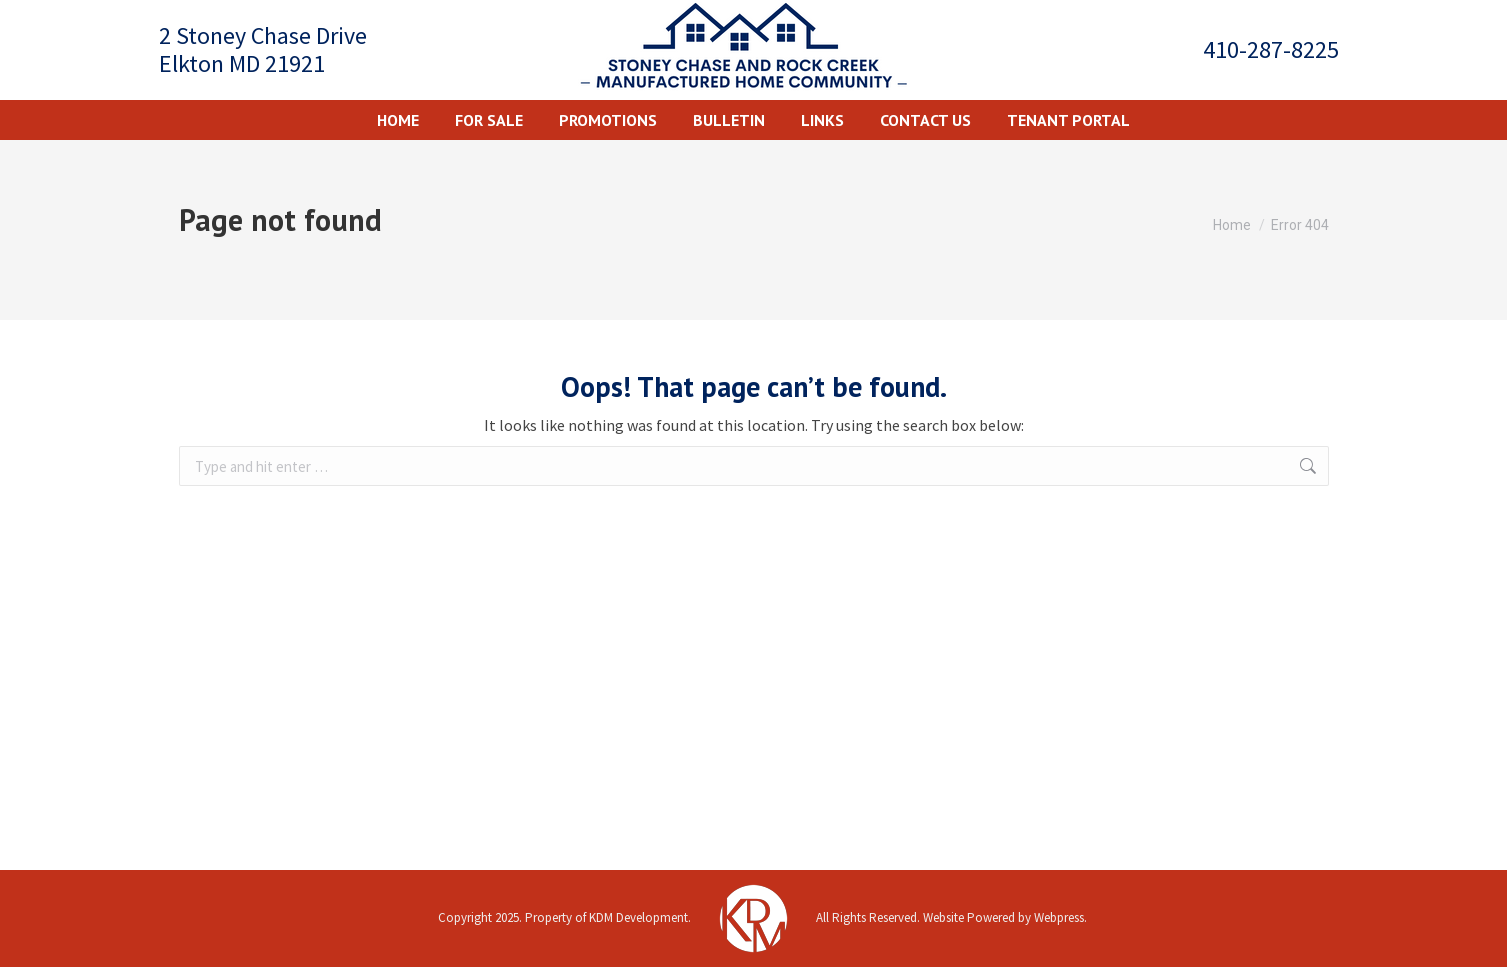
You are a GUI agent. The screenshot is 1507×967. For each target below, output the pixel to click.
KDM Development (638, 917)
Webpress (1059, 917)
